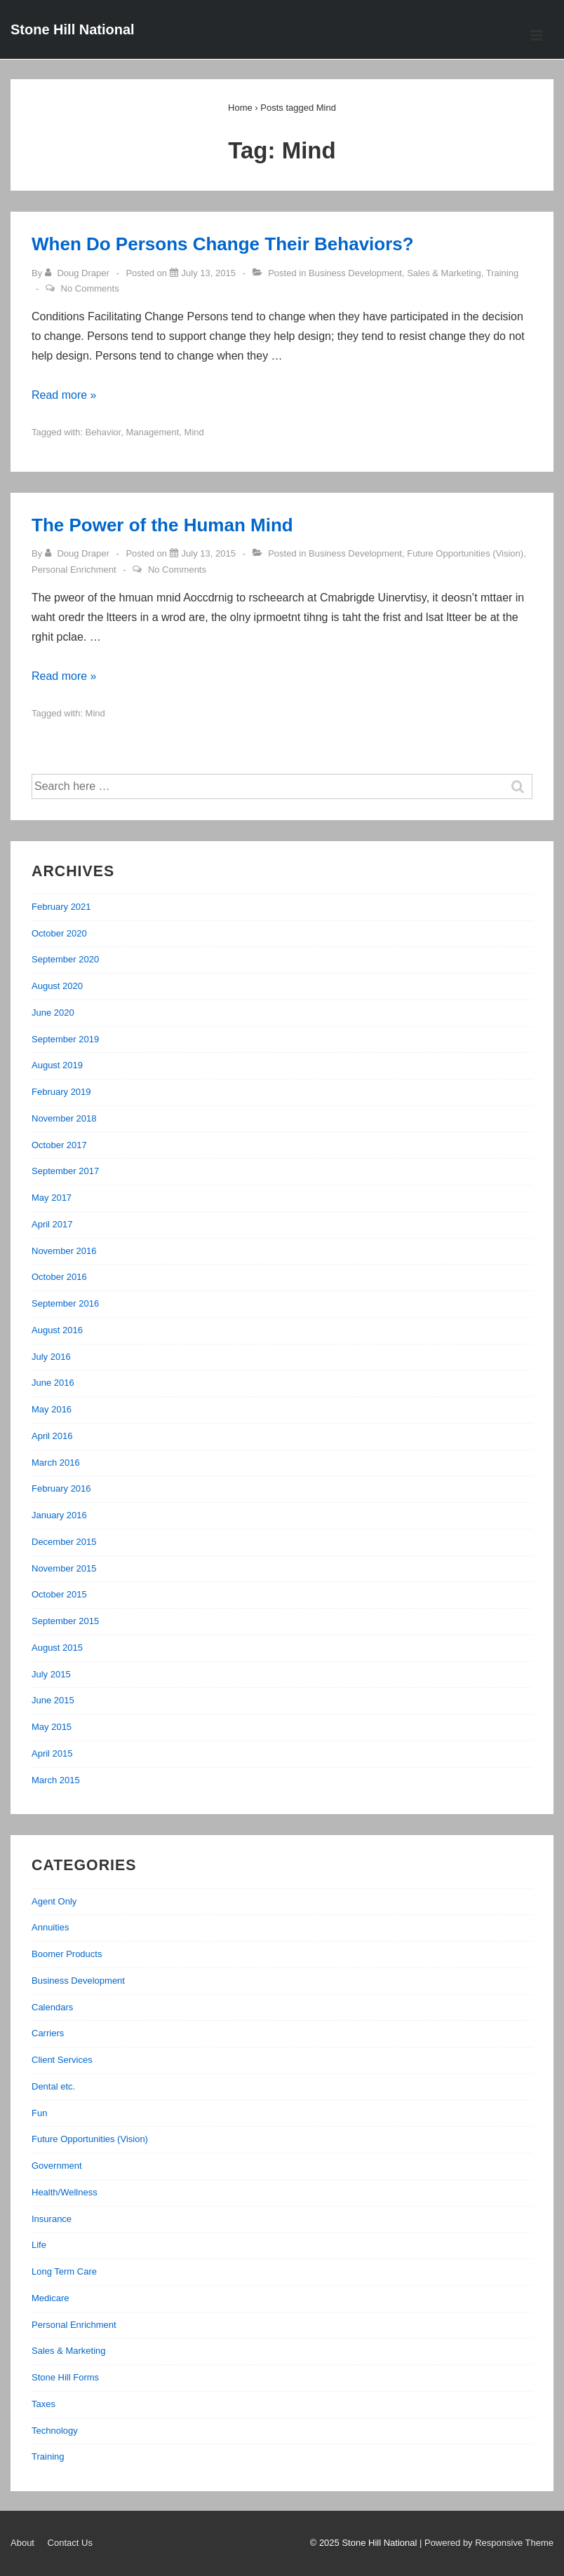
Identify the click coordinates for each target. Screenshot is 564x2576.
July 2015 (51, 1674)
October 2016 (59, 1277)
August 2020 (57, 986)
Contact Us (70, 2542)
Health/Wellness (65, 2192)
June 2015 (53, 1700)
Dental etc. (53, 2086)
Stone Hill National (73, 29)
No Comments (90, 288)
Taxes (43, 2404)
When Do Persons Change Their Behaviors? (223, 243)
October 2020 (59, 933)
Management (152, 432)
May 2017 (52, 1197)
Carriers (48, 2033)
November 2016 (64, 1251)
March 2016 (56, 1462)
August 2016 (57, 1330)
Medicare (50, 2298)
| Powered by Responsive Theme (486, 2542)
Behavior (103, 432)
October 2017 (59, 1145)
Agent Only (54, 1901)
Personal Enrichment (74, 569)
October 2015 (59, 1594)
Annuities (50, 1927)
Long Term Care (64, 2271)
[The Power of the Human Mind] (209, 553)
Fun (39, 2113)
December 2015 (64, 1541)
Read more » (64, 395)
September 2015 (65, 1621)
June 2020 (53, 1012)
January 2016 (59, 1515)
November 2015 (64, 1568)
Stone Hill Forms (65, 2377)
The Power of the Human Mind (162, 525)
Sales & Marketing (444, 273)
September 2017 (65, 1171)
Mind (194, 432)
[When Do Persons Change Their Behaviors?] (209, 273)
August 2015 (57, 1647)
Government (57, 2165)
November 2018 (64, 1118)
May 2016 (52, 1409)
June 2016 (53, 1382)
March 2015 (56, 1780)
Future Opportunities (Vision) (465, 553)
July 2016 (51, 1356)
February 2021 (61, 906)
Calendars (52, 2007)
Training (502, 273)
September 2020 (65, 959)
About (22, 2542)
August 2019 (57, 1065)
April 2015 (52, 1753)
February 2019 (61, 1091)
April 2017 (52, 1224)
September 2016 (65, 1303)
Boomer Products (67, 1954)
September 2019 (65, 1039)
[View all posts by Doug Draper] (78, 273)
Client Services (62, 2059)
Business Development (355, 273)
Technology (55, 2430)
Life (39, 2245)
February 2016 (61, 1488)
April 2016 (52, 1436)
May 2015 (52, 1727)
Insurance (52, 2219)
